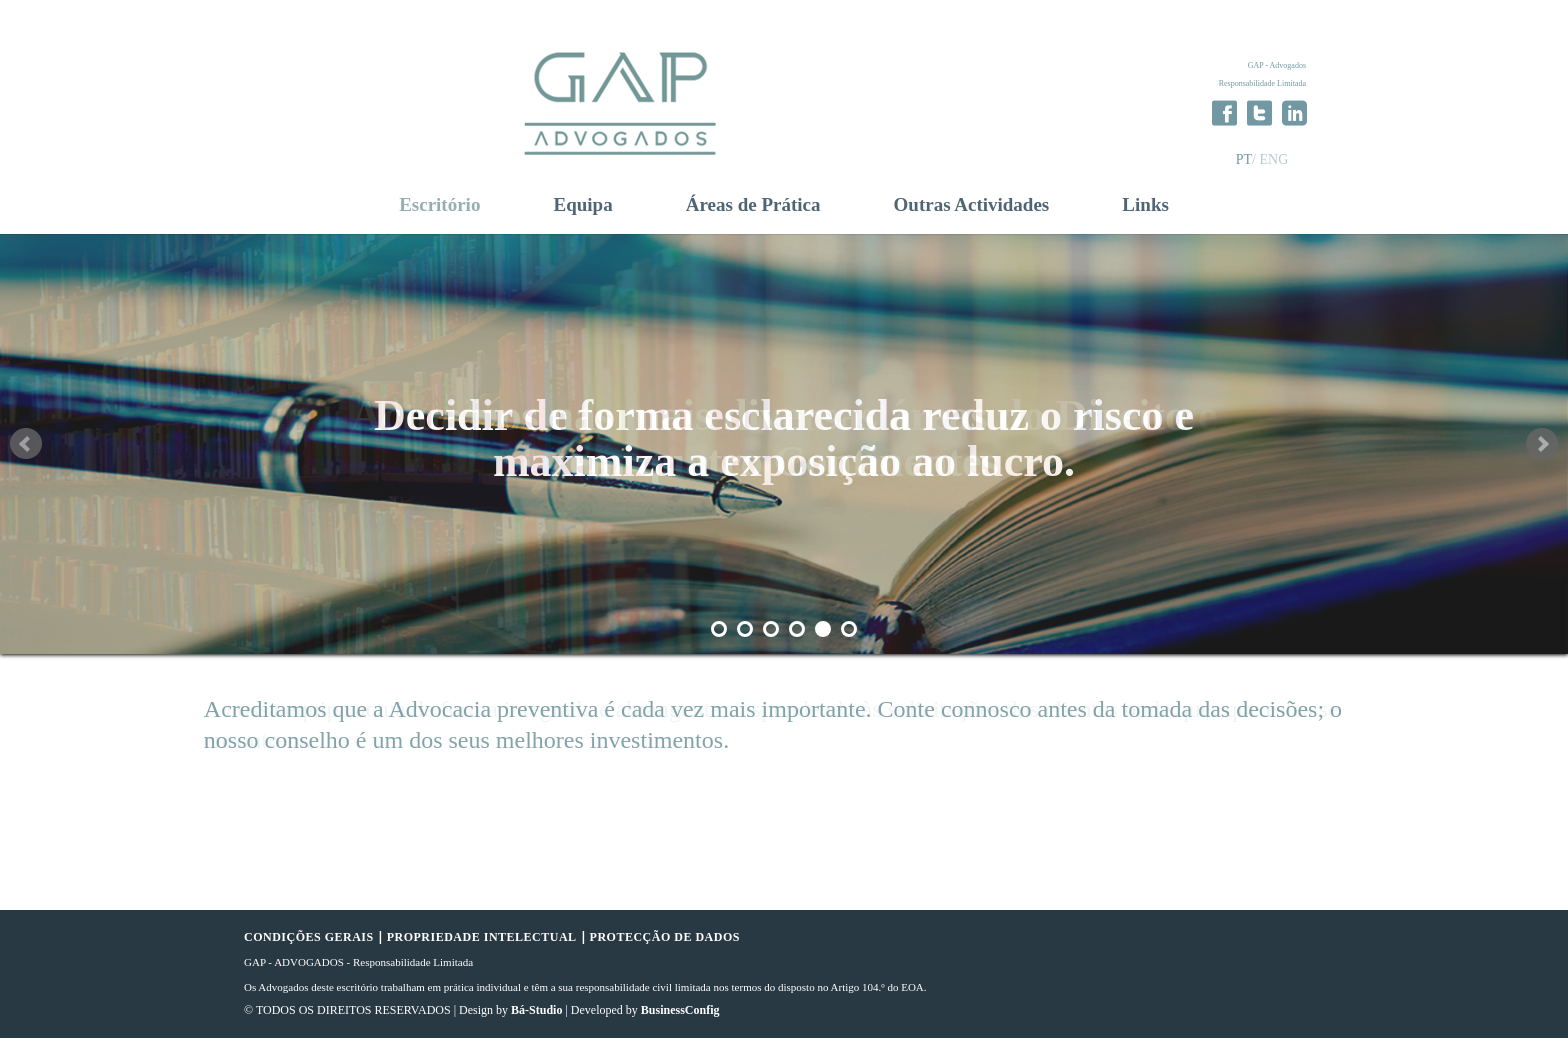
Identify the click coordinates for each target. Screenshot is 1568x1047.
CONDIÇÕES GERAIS (309, 946)
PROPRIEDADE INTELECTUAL (482, 946)
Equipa (583, 214)
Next (1542, 453)
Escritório (439, 214)
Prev (26, 453)
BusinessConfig (680, 1019)
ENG (1273, 159)
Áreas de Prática (753, 214)
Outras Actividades (972, 214)
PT (1244, 159)
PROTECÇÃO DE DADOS (665, 946)
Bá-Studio (536, 1019)
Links (1145, 214)
